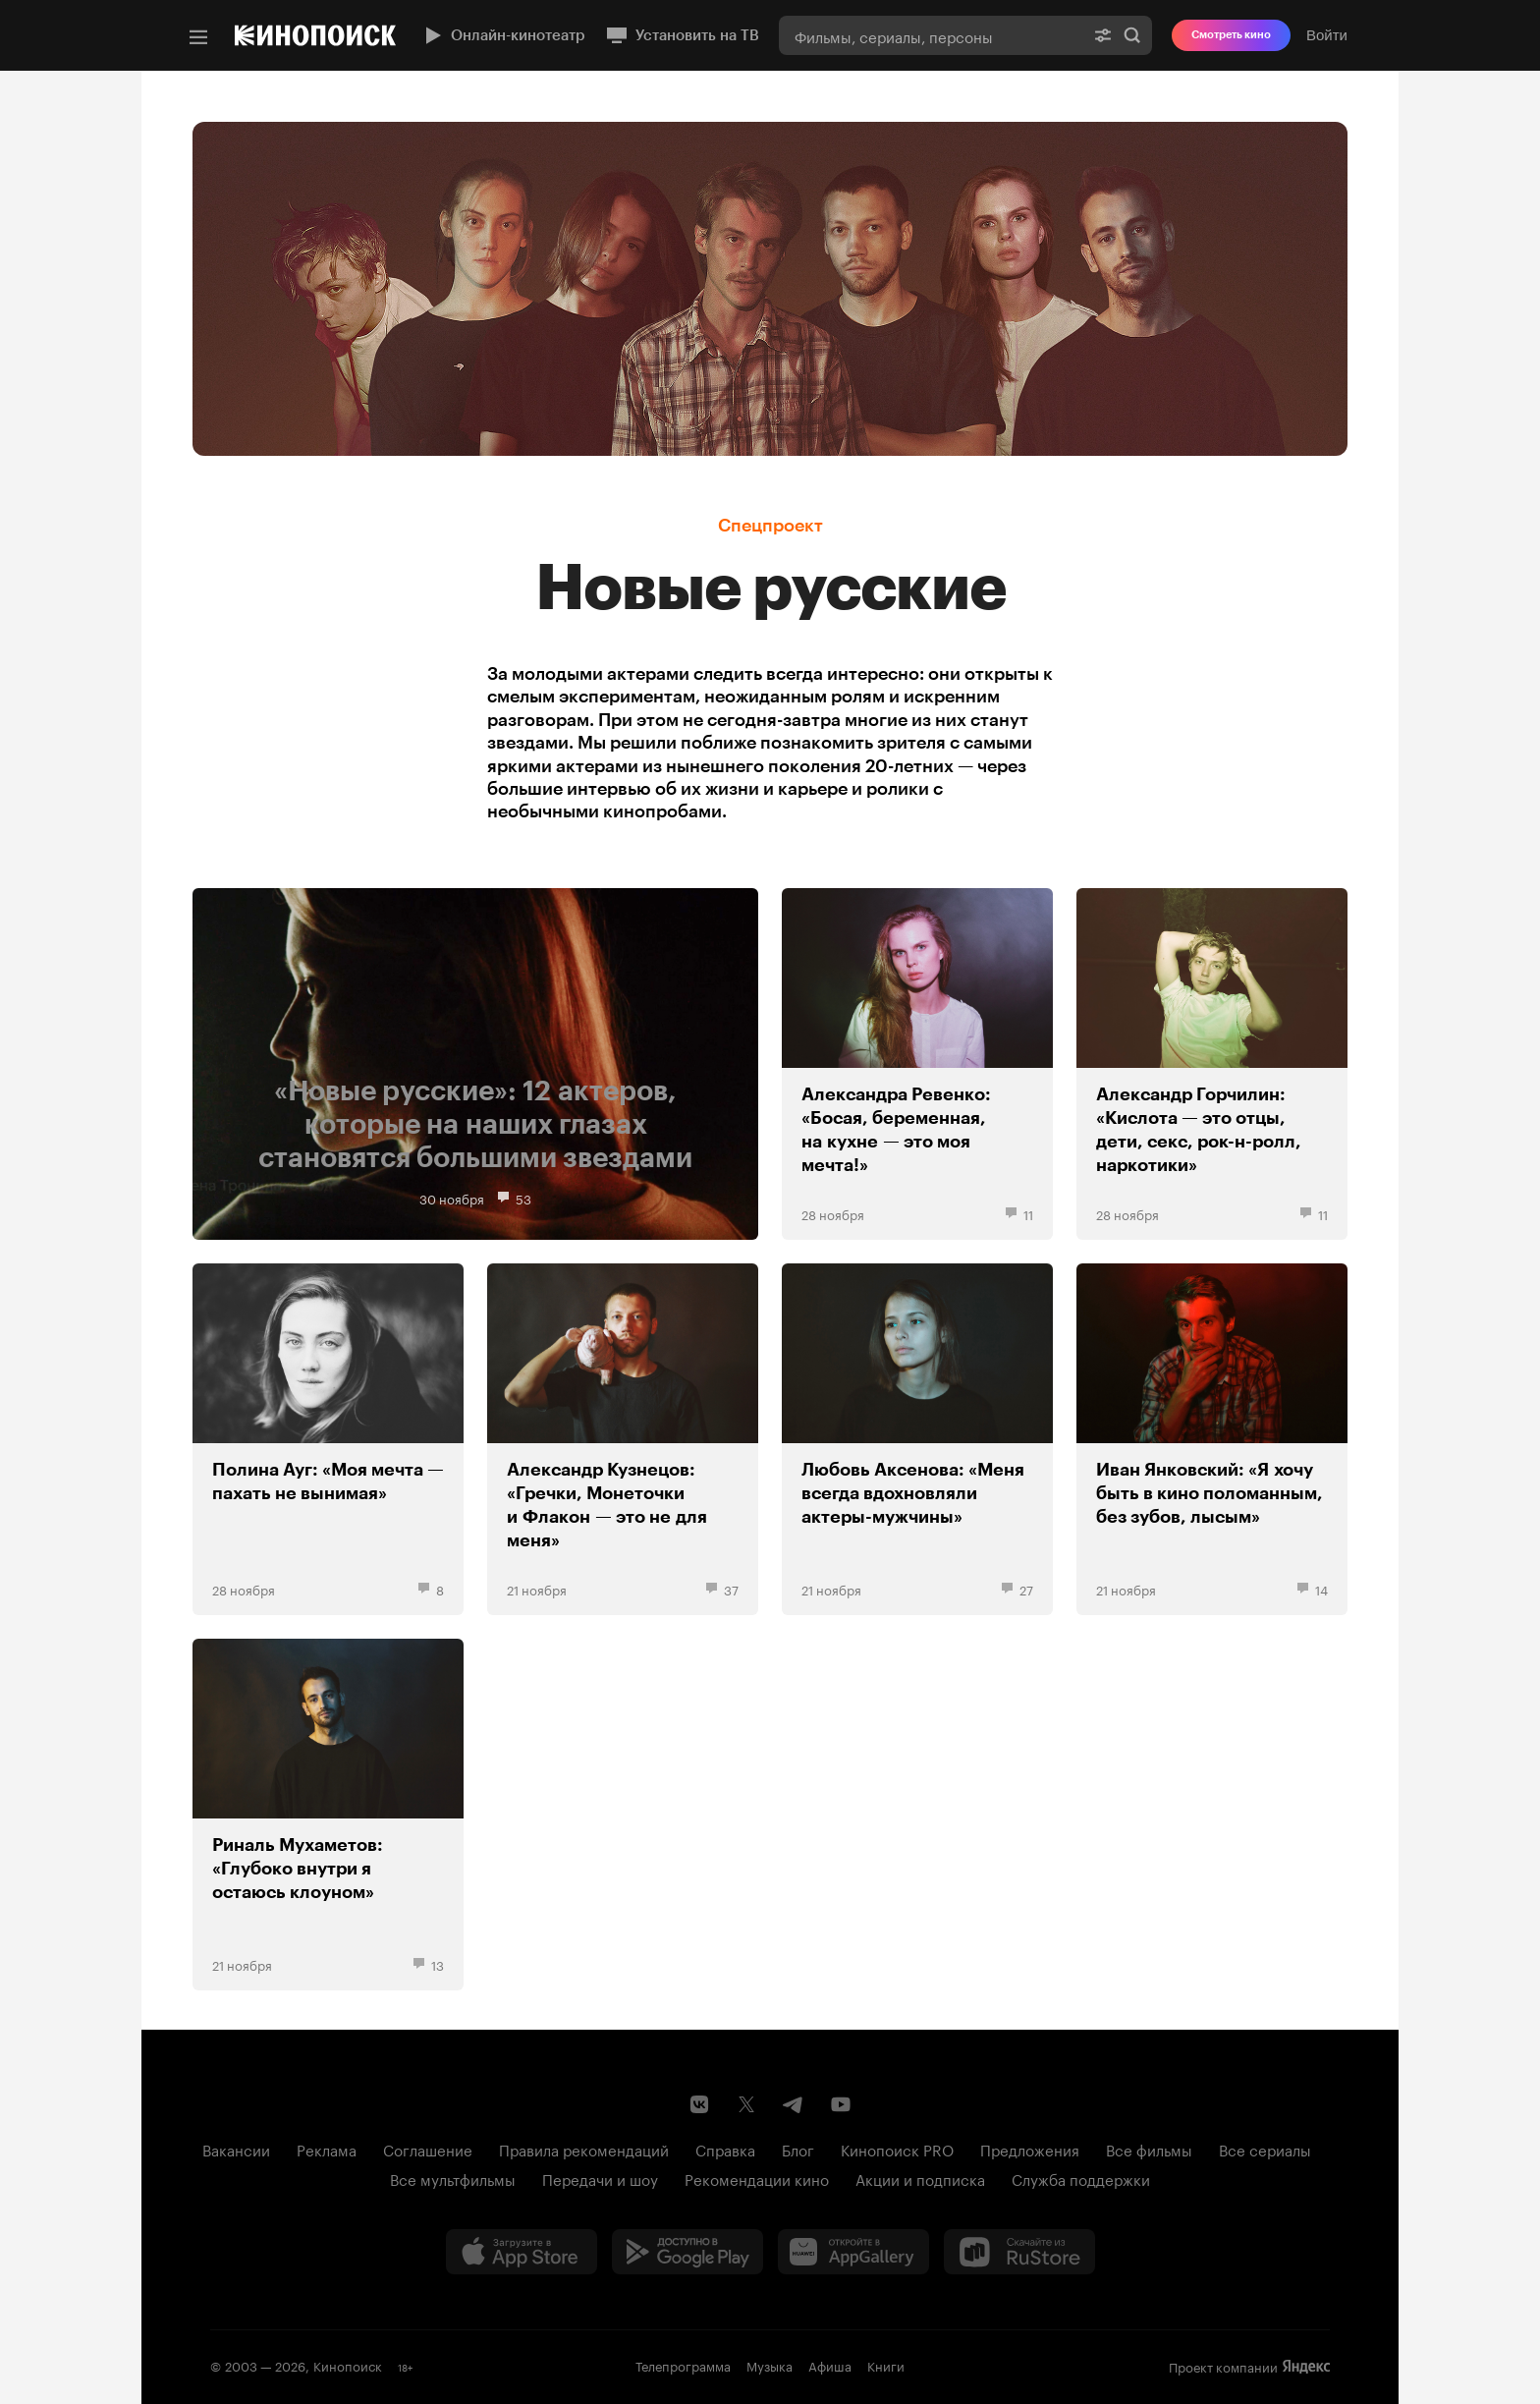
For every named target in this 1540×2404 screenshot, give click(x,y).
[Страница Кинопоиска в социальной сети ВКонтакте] (699, 2104)
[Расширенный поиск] (1103, 35)
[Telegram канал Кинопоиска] (793, 2104)
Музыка (769, 2365)
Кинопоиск (347, 2365)
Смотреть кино (1231, 34)
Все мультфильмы (453, 2178)
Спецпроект (770, 525)
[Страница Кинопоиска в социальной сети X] (746, 2104)
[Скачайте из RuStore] (1019, 2251)
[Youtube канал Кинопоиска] (840, 2104)
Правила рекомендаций (584, 2148)
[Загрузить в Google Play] (687, 2251)
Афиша (830, 2365)
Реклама (327, 2148)
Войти (1327, 35)
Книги (886, 2365)
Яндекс (1306, 2367)
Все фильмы (1149, 2148)
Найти (1132, 35)
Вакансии (236, 2148)
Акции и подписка (920, 2178)
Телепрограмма (683, 2365)
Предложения (1029, 2148)
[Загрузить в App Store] (521, 2251)
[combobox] (931, 35)
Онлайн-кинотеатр (502, 35)
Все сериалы (1265, 2148)
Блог (798, 2148)
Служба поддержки (1081, 2178)
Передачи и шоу (600, 2178)
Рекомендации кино (757, 2178)
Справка (725, 2148)
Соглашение (427, 2148)
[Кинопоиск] (315, 35)
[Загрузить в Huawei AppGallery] (853, 2251)
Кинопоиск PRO (897, 2148)
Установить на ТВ (682, 35)
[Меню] (198, 37)
